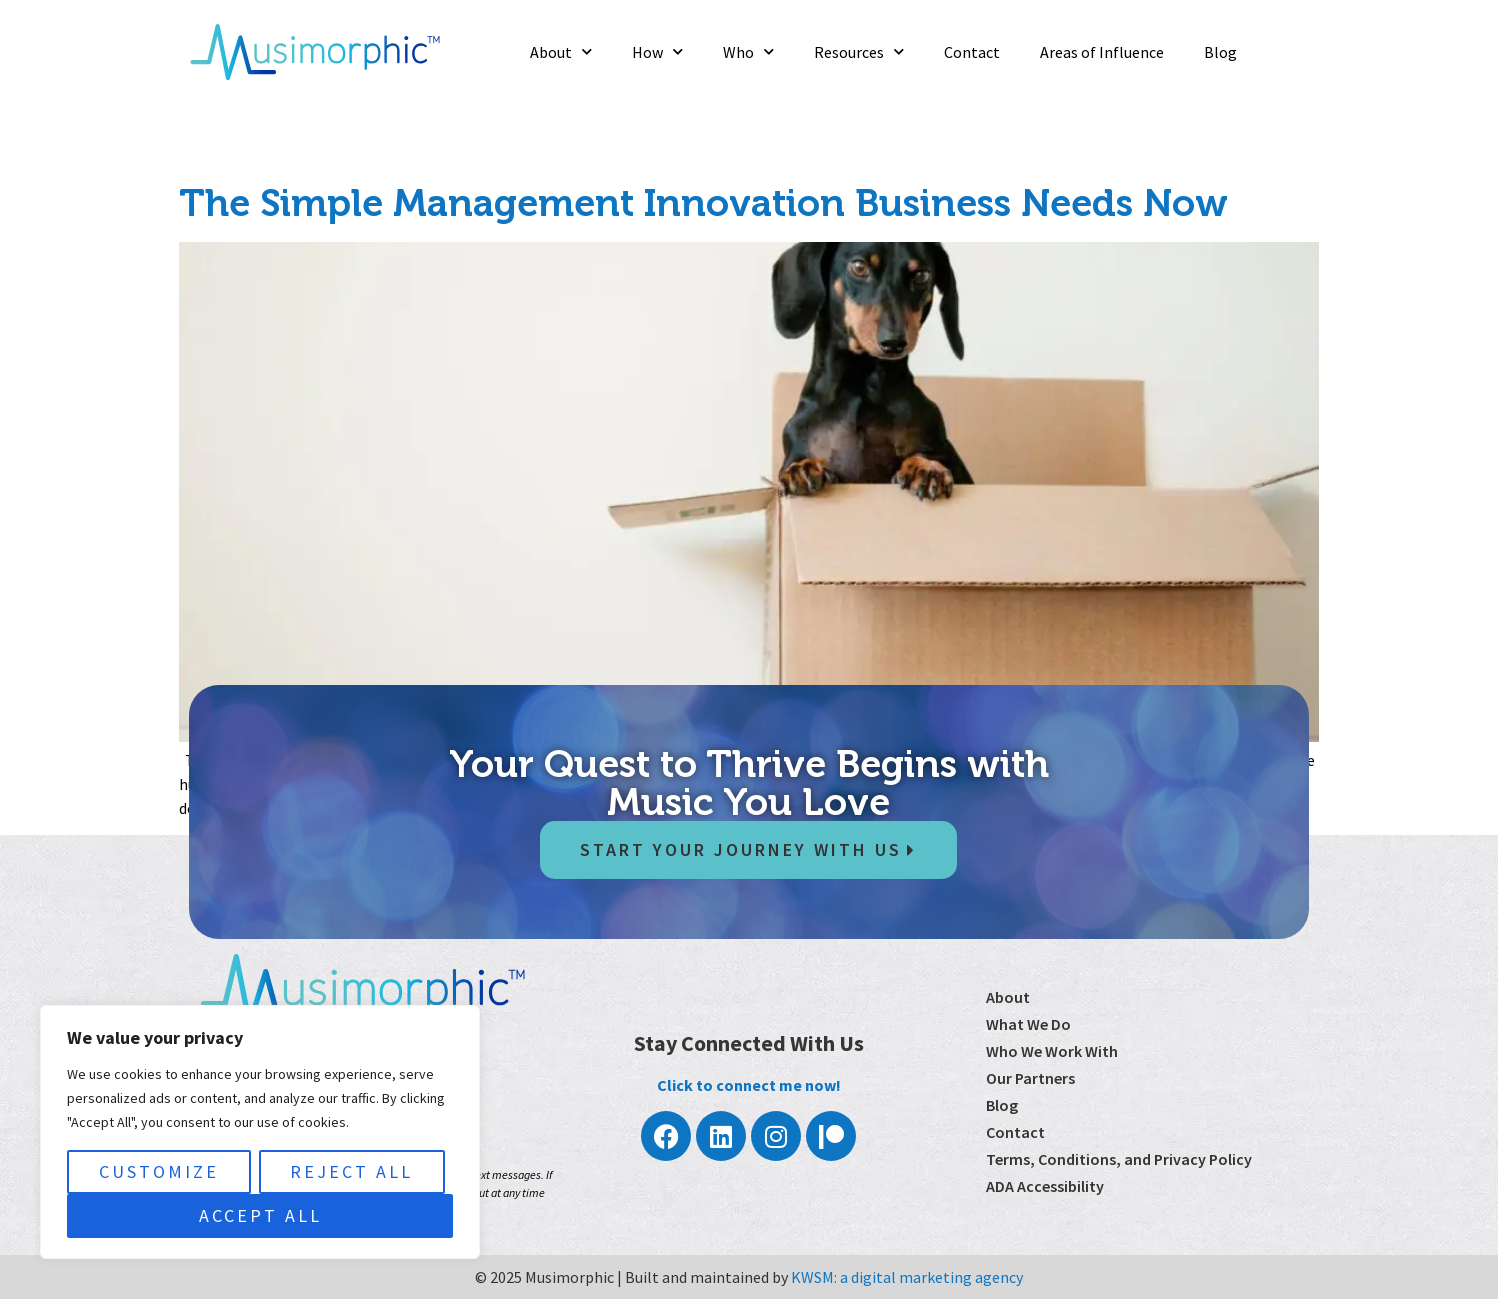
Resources (859, 51)
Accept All (260, 1215)
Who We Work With (1052, 1051)
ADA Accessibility (1045, 1186)
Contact (972, 52)
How (657, 51)
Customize (159, 1171)
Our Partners (1030, 1078)
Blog (1220, 52)
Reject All (351, 1171)
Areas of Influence (1102, 52)
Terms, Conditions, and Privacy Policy (1119, 1159)
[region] (260, 1132)
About (561, 51)
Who (748, 51)
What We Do (1028, 1024)
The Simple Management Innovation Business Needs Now (703, 203)
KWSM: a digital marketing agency (907, 1277)
